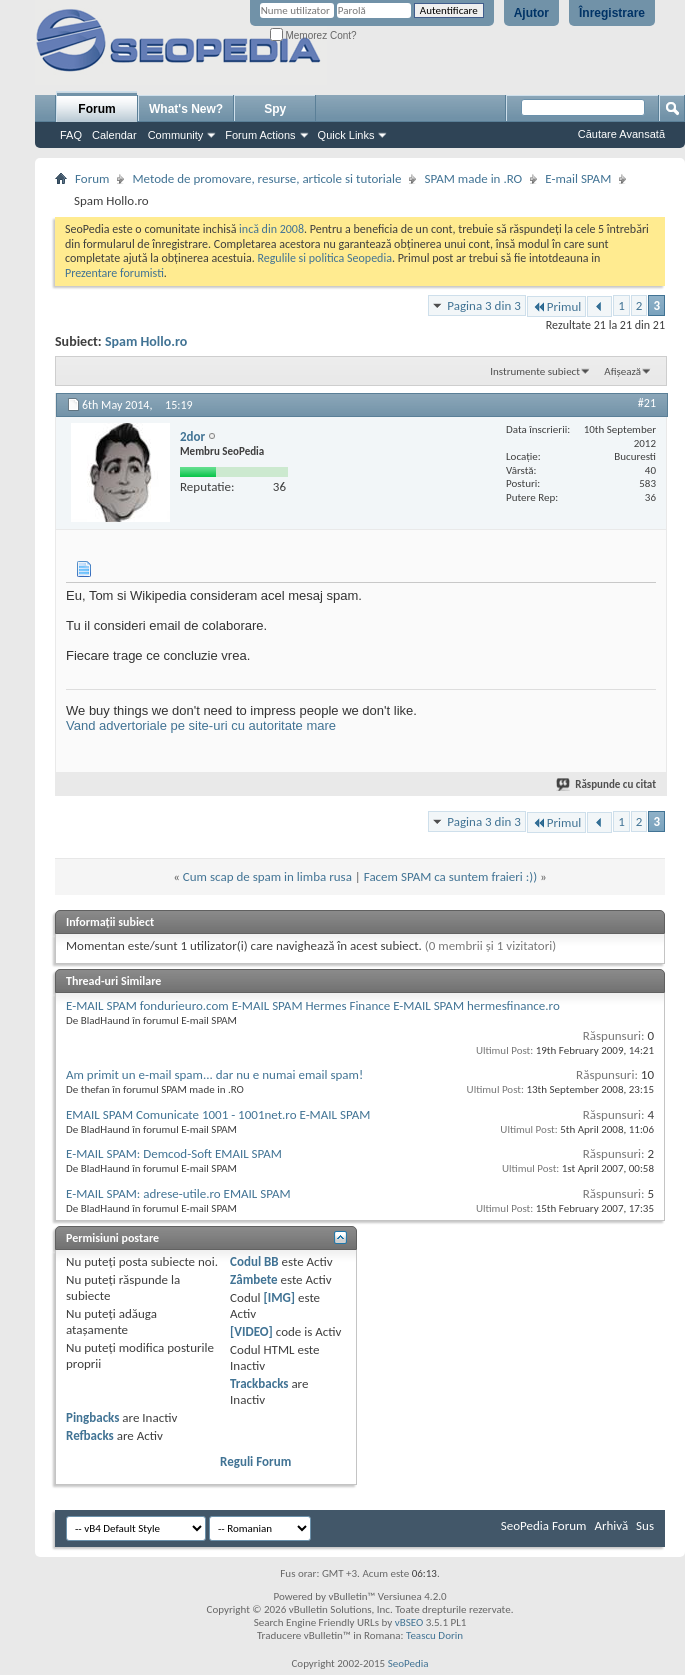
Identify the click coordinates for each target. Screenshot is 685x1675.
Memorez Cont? (313, 35)
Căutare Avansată (621, 134)
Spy (275, 109)
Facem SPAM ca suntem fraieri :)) (450, 876)
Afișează (622, 371)
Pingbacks (92, 1417)
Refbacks (90, 1435)
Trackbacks (259, 1383)
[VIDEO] (251, 1331)
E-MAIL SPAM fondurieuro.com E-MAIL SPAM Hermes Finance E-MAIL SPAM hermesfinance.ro (313, 1005)
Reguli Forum (255, 1461)
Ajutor (531, 13)
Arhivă (611, 1525)
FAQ (71, 135)
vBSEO (409, 1622)
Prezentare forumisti (114, 273)
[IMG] (279, 1297)
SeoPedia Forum (544, 1525)
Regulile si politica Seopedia (324, 258)
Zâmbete (253, 1279)
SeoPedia (408, 1663)
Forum (96, 109)
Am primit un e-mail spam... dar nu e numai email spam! (214, 1074)
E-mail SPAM (578, 178)
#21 (647, 403)
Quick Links (346, 135)
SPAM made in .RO (473, 178)
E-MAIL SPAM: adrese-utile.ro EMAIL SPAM (178, 1193)
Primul (556, 306)
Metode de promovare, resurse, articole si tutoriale (266, 178)
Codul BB (254, 1261)
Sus (645, 1525)
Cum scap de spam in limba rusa (267, 876)
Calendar (114, 135)
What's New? (186, 109)
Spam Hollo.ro (146, 341)
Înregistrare (612, 13)
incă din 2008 (271, 229)
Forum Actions (260, 135)
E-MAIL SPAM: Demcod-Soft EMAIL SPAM (174, 1153)
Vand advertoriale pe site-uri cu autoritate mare (201, 725)
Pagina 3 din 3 (483, 305)
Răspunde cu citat (607, 784)
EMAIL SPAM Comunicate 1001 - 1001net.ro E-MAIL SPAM (218, 1114)
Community (176, 135)
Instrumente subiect (535, 371)
